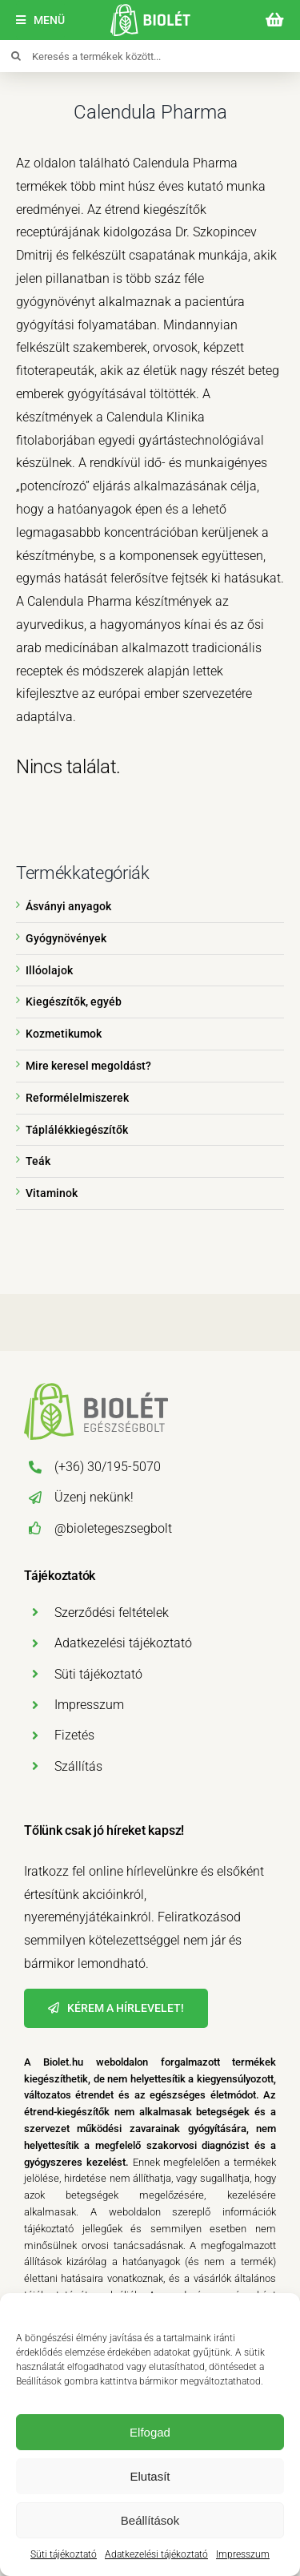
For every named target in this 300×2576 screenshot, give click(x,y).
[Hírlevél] (116, 2008)
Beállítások (150, 2520)
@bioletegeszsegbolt (113, 1528)
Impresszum (243, 2554)
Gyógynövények (66, 938)
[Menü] (40, 20)
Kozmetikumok (64, 1033)
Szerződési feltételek (111, 1612)
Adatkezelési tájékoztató (156, 2554)
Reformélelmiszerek (77, 1097)
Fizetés (74, 1735)
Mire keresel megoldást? (88, 1065)
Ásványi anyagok (68, 906)
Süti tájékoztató (63, 2554)
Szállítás (78, 1766)
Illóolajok (49, 970)
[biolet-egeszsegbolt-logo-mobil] (150, 10)
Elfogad (150, 2432)
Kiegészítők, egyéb (74, 1001)
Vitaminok (52, 1193)
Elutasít (150, 2476)
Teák (38, 1161)
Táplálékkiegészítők (77, 1129)
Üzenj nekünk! (94, 1497)
